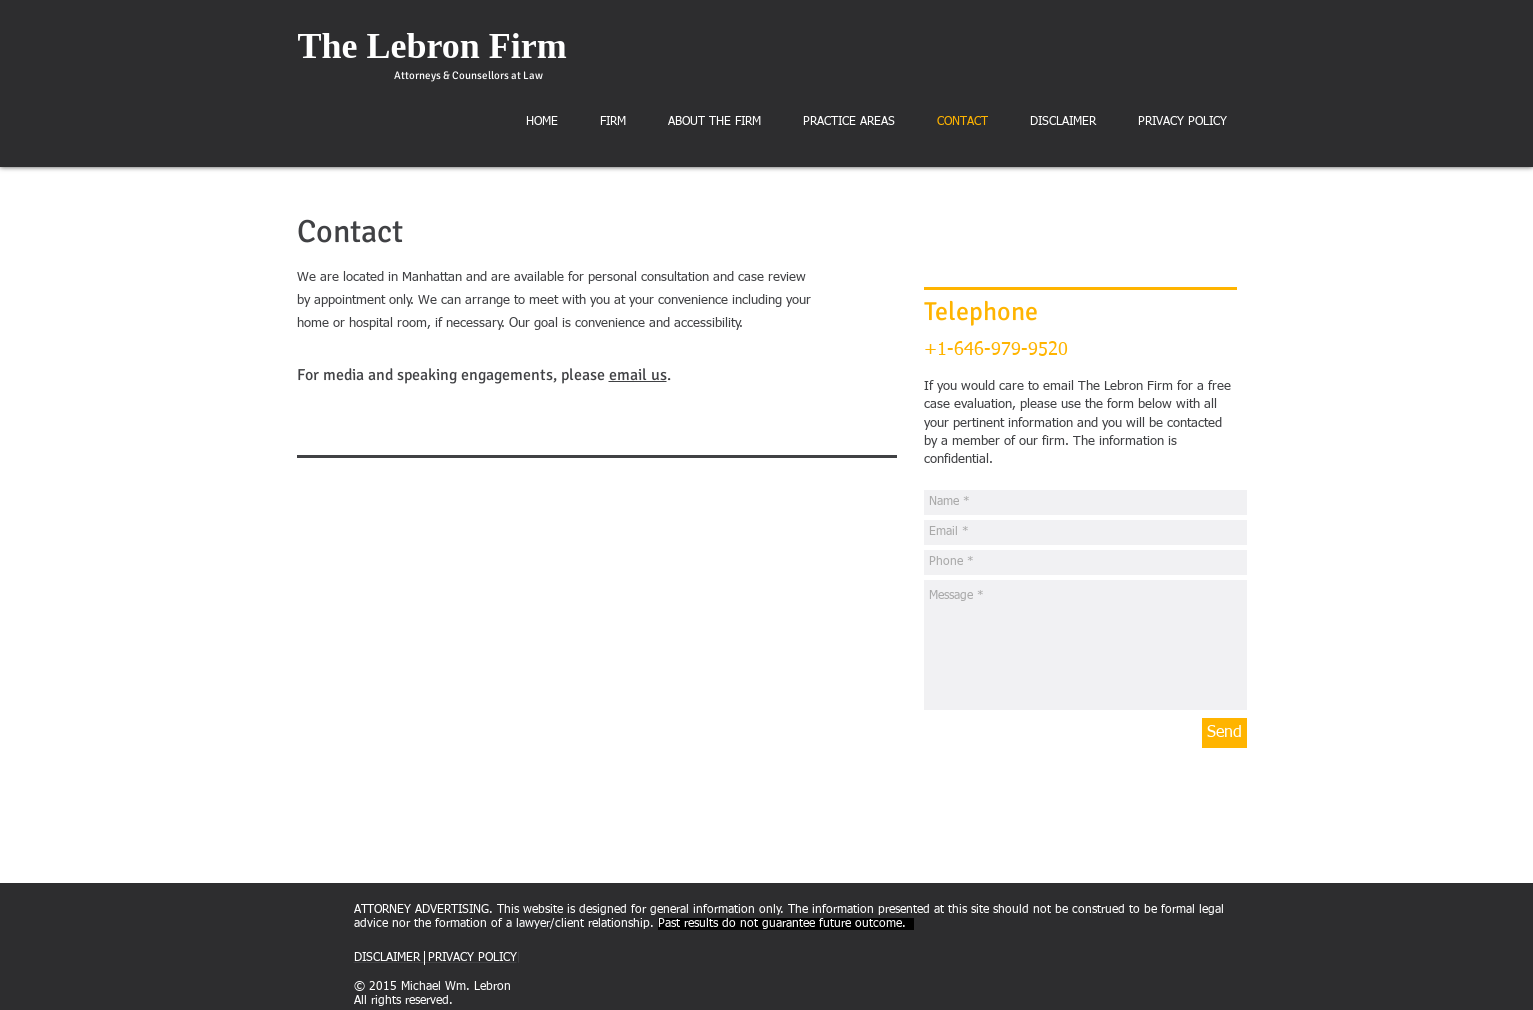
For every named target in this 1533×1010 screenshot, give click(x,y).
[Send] (1224, 733)
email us (638, 375)
